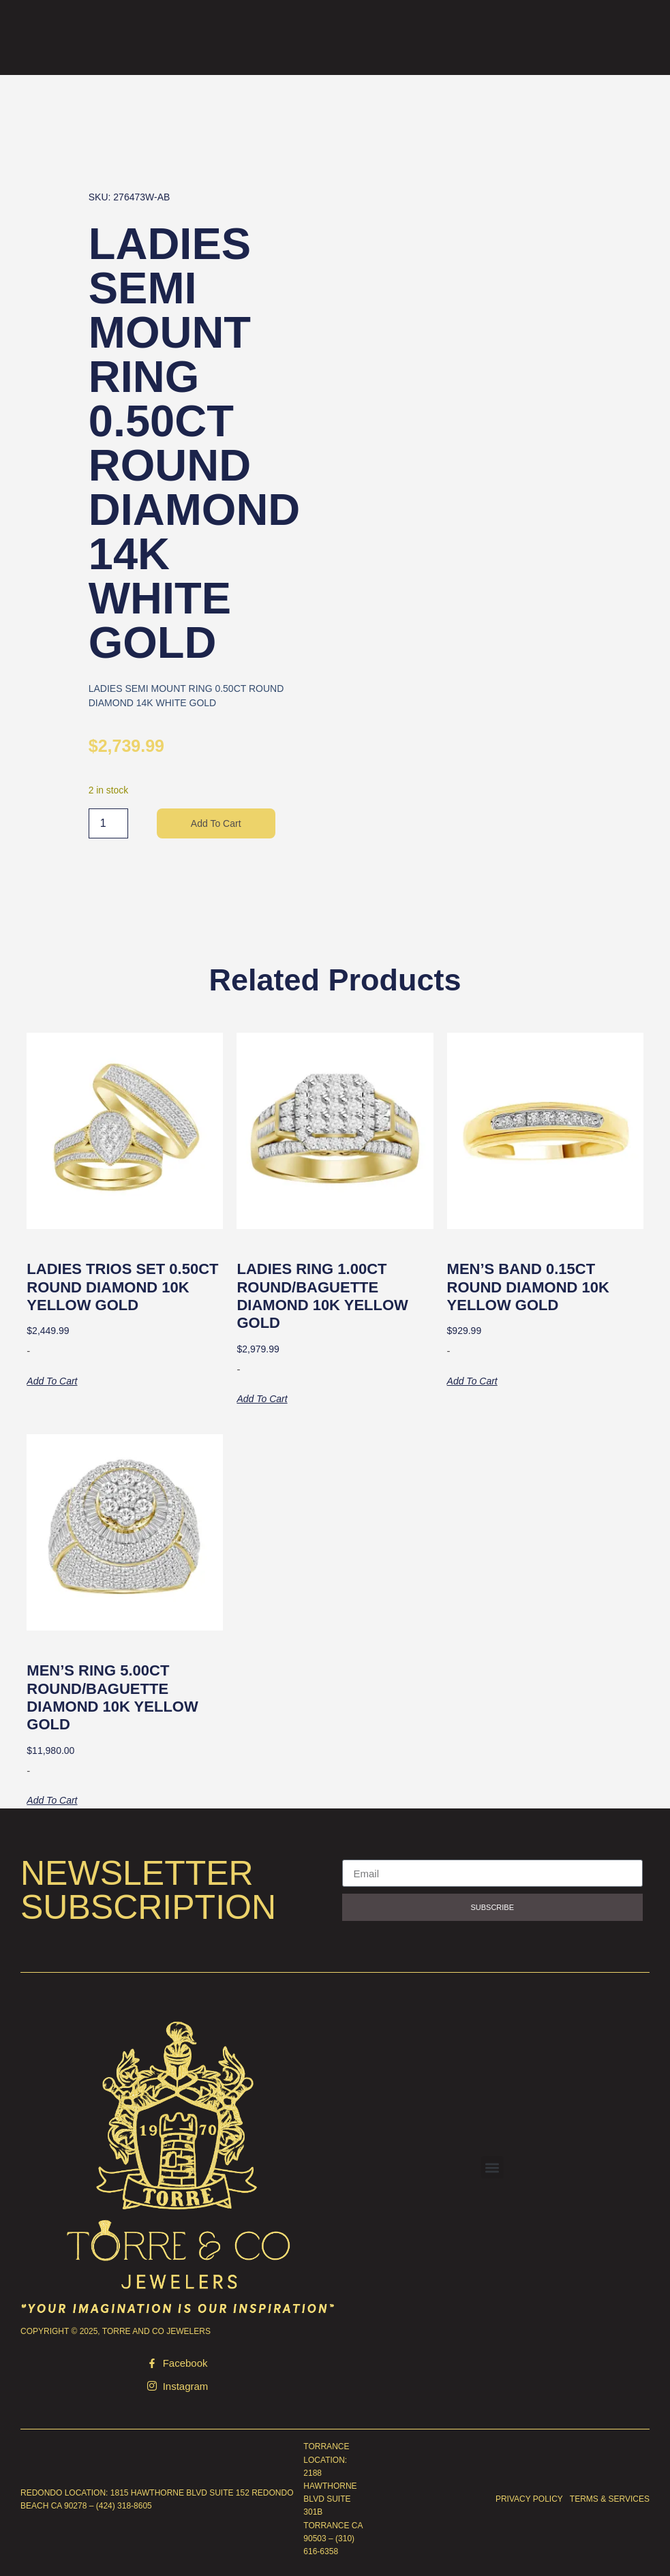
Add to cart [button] (52, 1381)
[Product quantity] (108, 823)
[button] (492, 2167)
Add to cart (216, 823)
